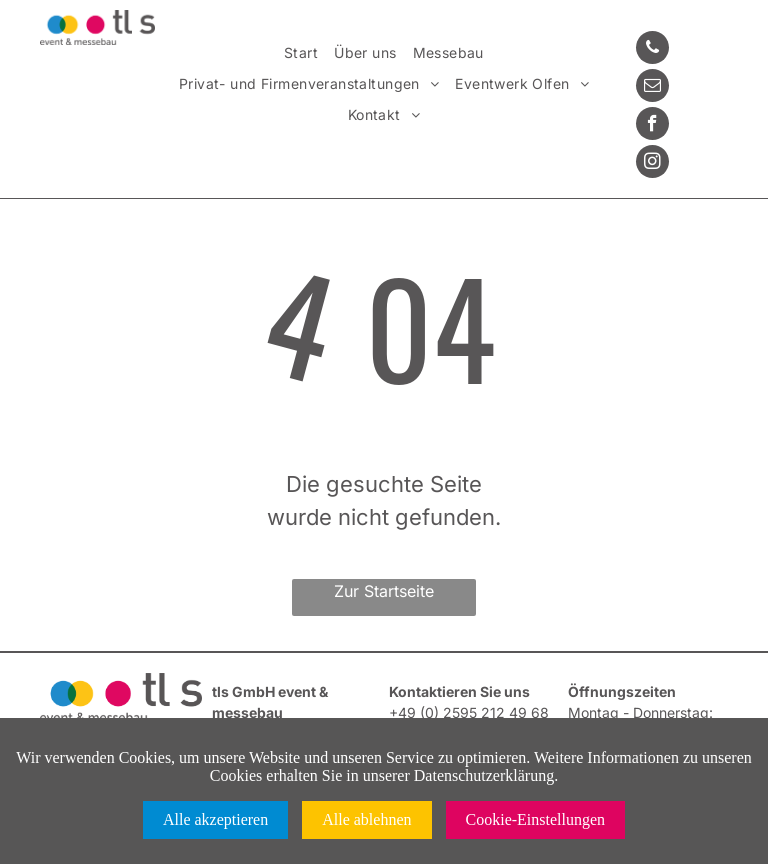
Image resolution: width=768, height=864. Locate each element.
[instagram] (652, 164)
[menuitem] (301, 53)
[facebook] (652, 126)
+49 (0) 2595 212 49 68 (469, 712)
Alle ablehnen (366, 819)
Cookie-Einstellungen (536, 819)
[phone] (652, 50)
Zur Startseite (384, 591)
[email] (652, 88)
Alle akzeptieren (215, 819)
